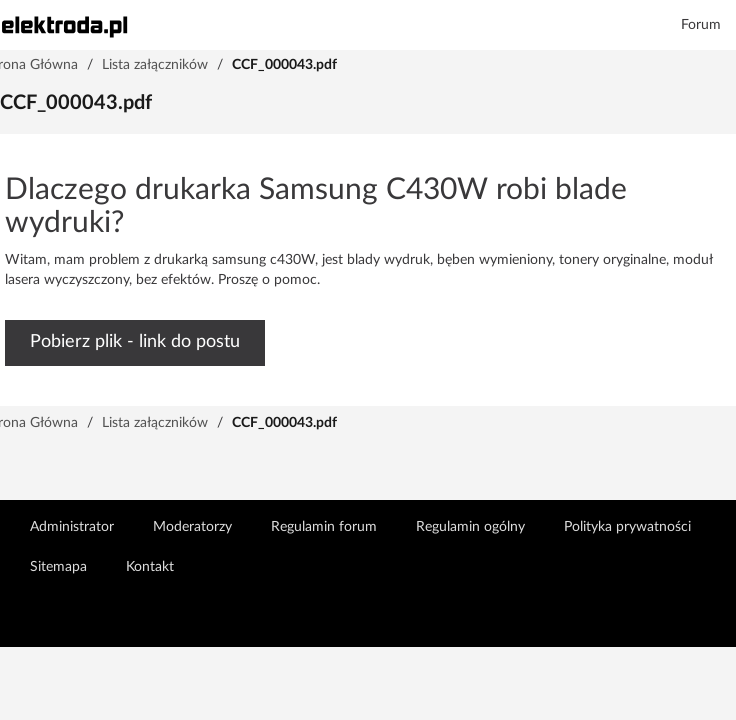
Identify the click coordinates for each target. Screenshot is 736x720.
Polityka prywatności (627, 527)
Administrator (72, 527)
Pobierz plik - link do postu (135, 342)
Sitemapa (58, 567)
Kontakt (150, 567)
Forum (701, 25)
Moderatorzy (192, 527)
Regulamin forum (324, 527)
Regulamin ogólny (470, 527)
